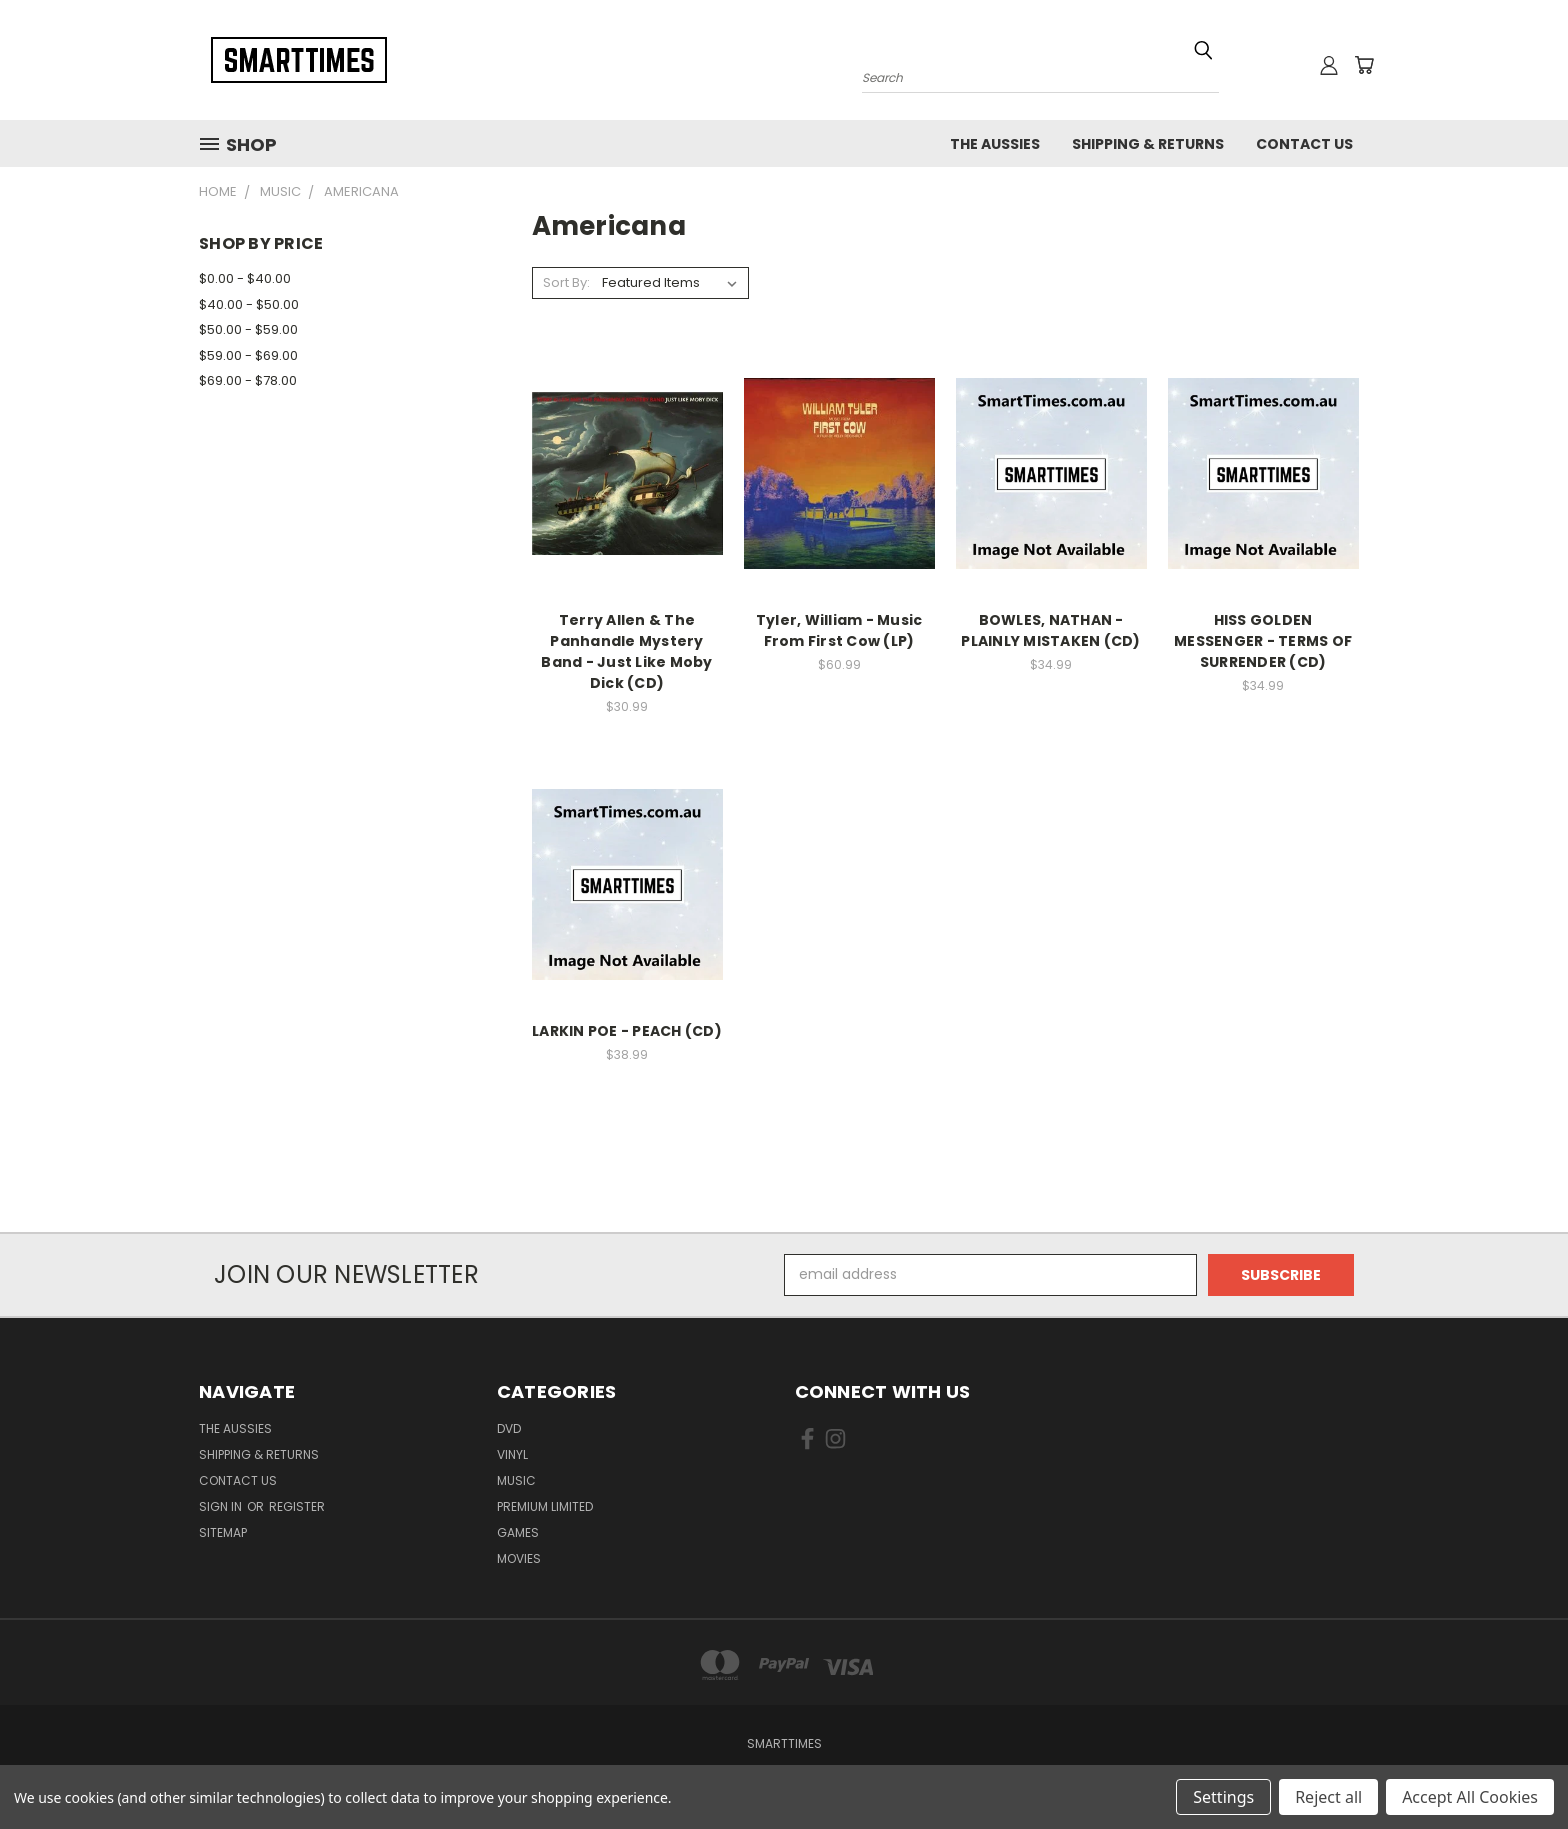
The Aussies (995, 144)
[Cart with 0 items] (1364, 65)
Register (297, 1506)
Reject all (1328, 1797)
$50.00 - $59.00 (248, 329)
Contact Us (1304, 144)
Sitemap (223, 1532)
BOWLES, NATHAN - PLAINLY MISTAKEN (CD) (1050, 630)
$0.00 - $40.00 (245, 278)
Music (516, 1480)
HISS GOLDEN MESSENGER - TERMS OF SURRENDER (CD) (1263, 641)
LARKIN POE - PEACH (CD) (627, 1031)
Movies (519, 1558)
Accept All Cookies (1470, 1797)
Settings (1223, 1797)
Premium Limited (545, 1506)
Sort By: (566, 282)
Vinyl (512, 1454)
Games (518, 1532)
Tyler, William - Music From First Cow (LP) (839, 630)
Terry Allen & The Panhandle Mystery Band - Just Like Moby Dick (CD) (626, 651)
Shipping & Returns (1148, 144)
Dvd (509, 1428)
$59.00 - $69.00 (248, 355)
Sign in (222, 1506)
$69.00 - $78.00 (248, 380)
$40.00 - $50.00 (249, 304)
